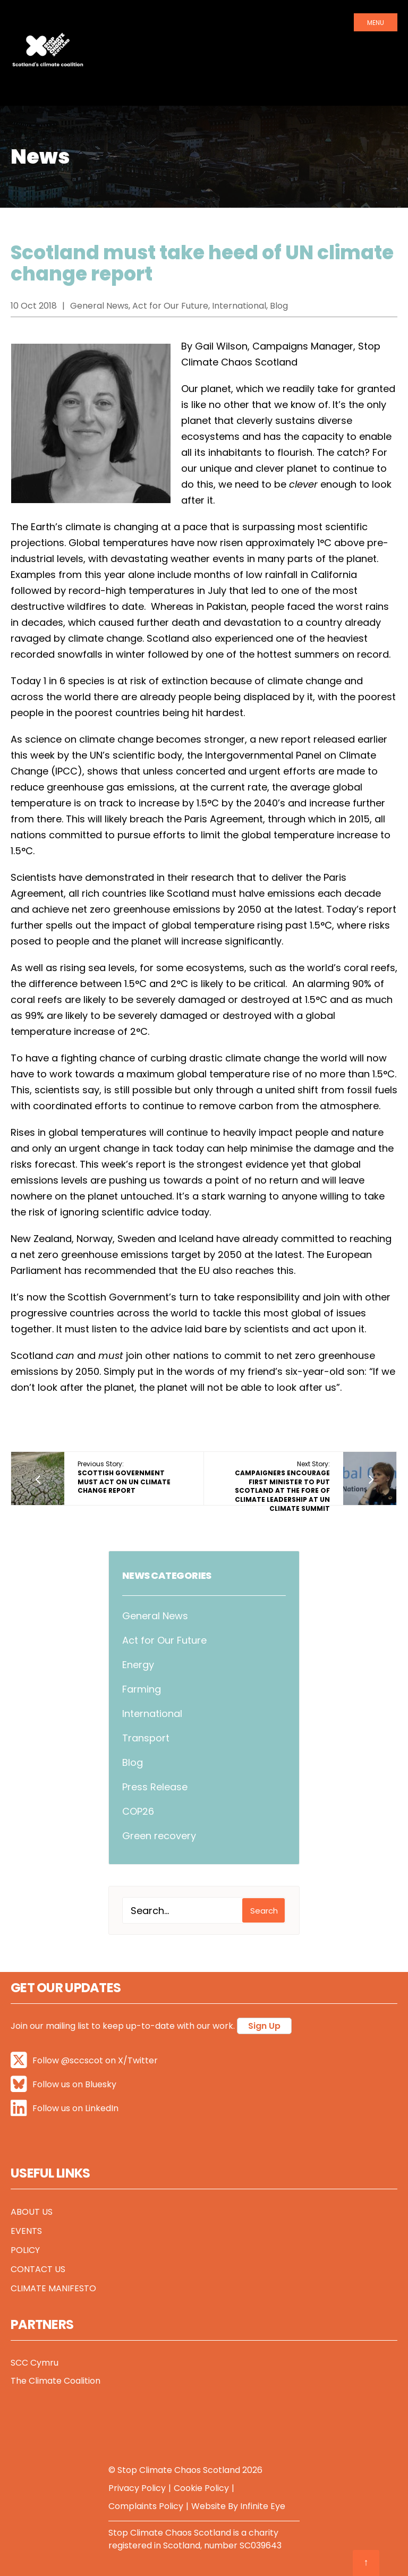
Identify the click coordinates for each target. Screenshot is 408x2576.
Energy (138, 1664)
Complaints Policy (145, 2506)
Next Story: (282, 1486)
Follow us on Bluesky (63, 2084)
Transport (145, 1738)
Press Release (155, 1786)
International (152, 1713)
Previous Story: (124, 1477)
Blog (132, 1762)
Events (26, 2231)
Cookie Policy (201, 2488)
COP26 (138, 1811)
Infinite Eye (262, 2506)
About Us (32, 2212)
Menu (375, 22)
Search (264, 1910)
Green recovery (159, 1835)
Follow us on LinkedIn (64, 2108)
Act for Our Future (164, 1640)
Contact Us (38, 2269)
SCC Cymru (34, 2363)
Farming (141, 1689)
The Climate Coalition (55, 2381)
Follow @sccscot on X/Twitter (84, 2060)
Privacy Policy (137, 2488)
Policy (25, 2250)
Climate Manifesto (53, 2288)
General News (155, 1615)
